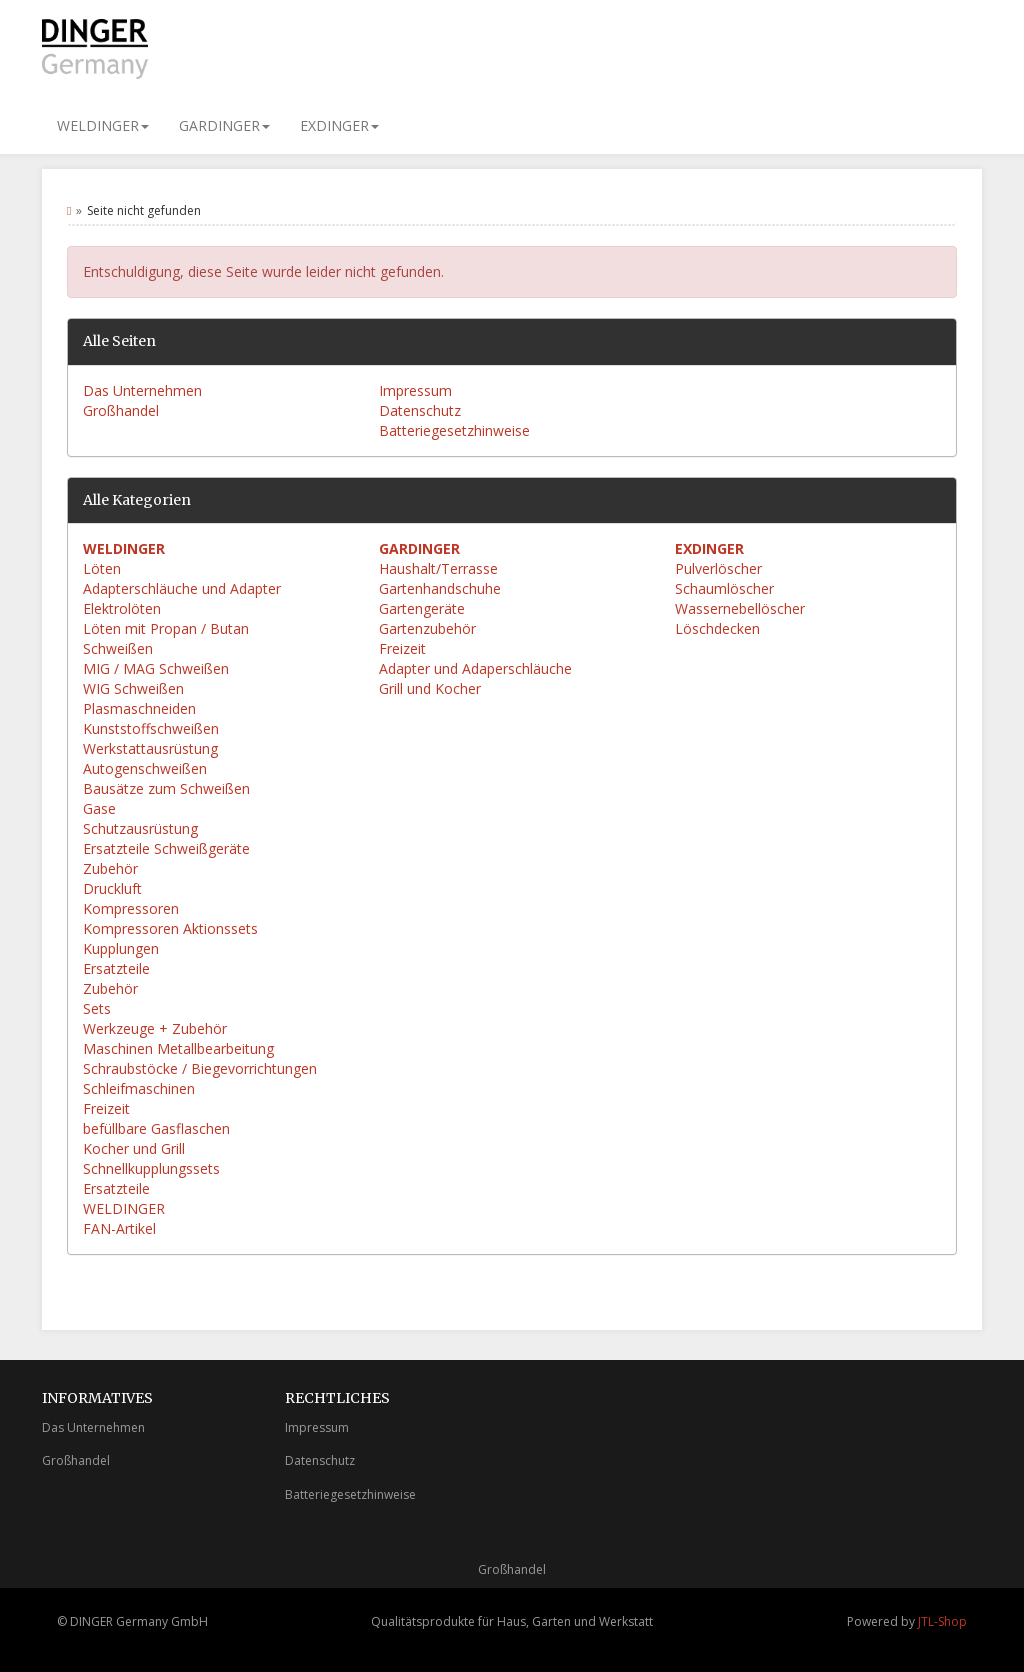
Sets (97, 1008)
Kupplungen (121, 948)
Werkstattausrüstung (150, 748)
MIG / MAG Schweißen (156, 668)
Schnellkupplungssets (151, 1168)
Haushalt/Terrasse (438, 568)
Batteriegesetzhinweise (454, 430)
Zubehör (110, 868)
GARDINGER (224, 125)
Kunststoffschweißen (151, 728)
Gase (99, 808)
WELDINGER (103, 125)
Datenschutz (420, 410)
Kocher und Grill (134, 1148)
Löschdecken (717, 628)
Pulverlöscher (718, 568)
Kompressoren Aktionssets (170, 928)
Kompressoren (131, 908)
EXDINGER (339, 125)
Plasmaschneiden (139, 708)
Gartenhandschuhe (440, 588)
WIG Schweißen (133, 688)
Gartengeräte (422, 608)
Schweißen (118, 648)
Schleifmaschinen (139, 1088)
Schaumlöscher (724, 588)
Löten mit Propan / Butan (166, 628)
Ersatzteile (116, 968)
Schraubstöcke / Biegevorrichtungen (200, 1068)
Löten (102, 568)
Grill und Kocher (430, 688)
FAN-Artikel (119, 1228)
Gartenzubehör (427, 628)
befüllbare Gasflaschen (156, 1128)
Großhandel (121, 410)
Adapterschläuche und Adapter (182, 588)
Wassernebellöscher (740, 608)
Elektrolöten (122, 608)
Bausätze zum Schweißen (166, 788)
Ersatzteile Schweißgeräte (166, 848)
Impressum (415, 390)
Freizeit (106, 1108)
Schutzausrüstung (140, 828)
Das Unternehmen (142, 390)
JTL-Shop (942, 1621)
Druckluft (112, 888)
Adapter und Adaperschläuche (475, 668)
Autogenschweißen (145, 768)
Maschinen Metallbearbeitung (178, 1048)
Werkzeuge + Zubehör (155, 1028)
